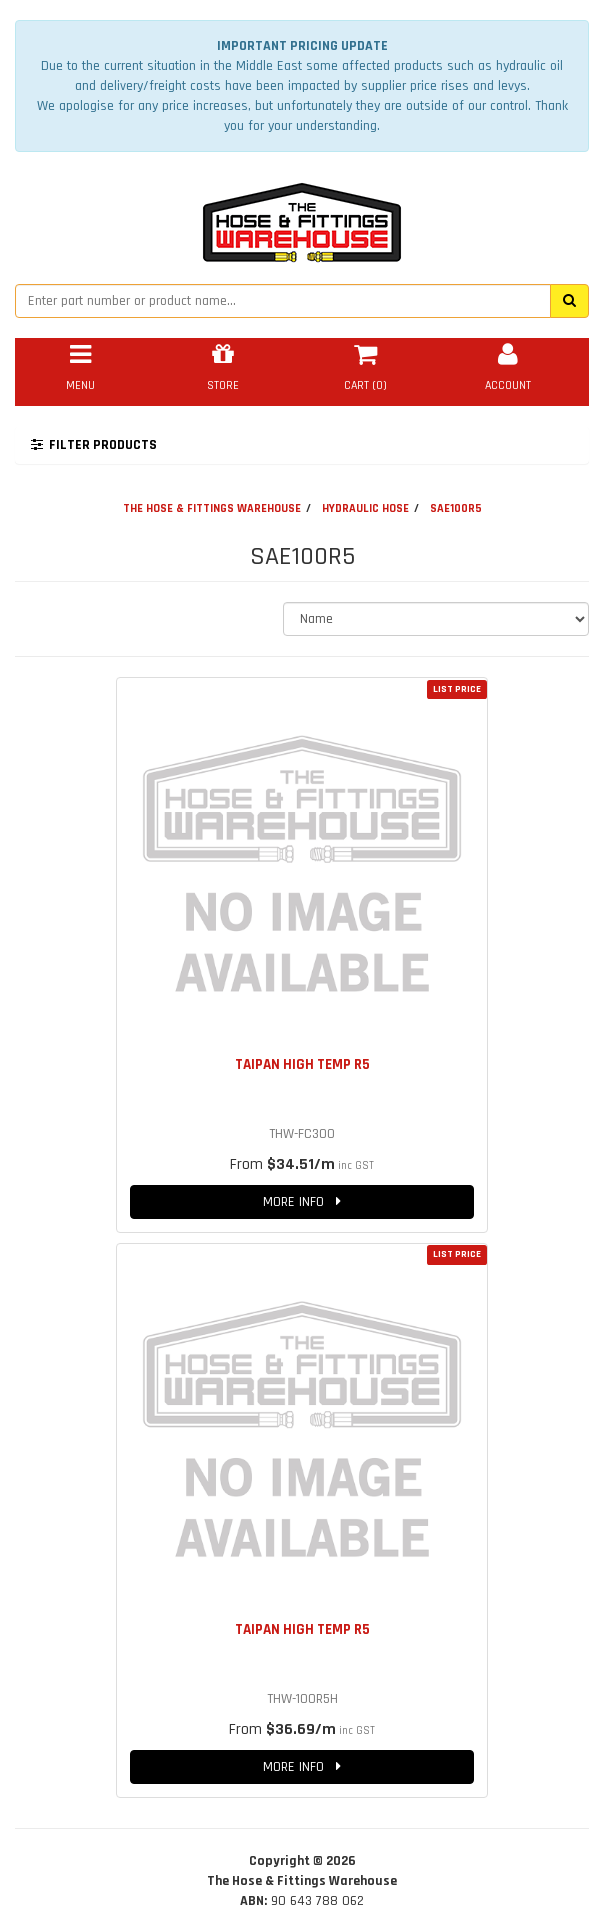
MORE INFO (302, 1202)
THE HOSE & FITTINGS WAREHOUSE (212, 508)
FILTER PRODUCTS (94, 445)
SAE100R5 (456, 508)
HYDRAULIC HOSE (365, 508)
